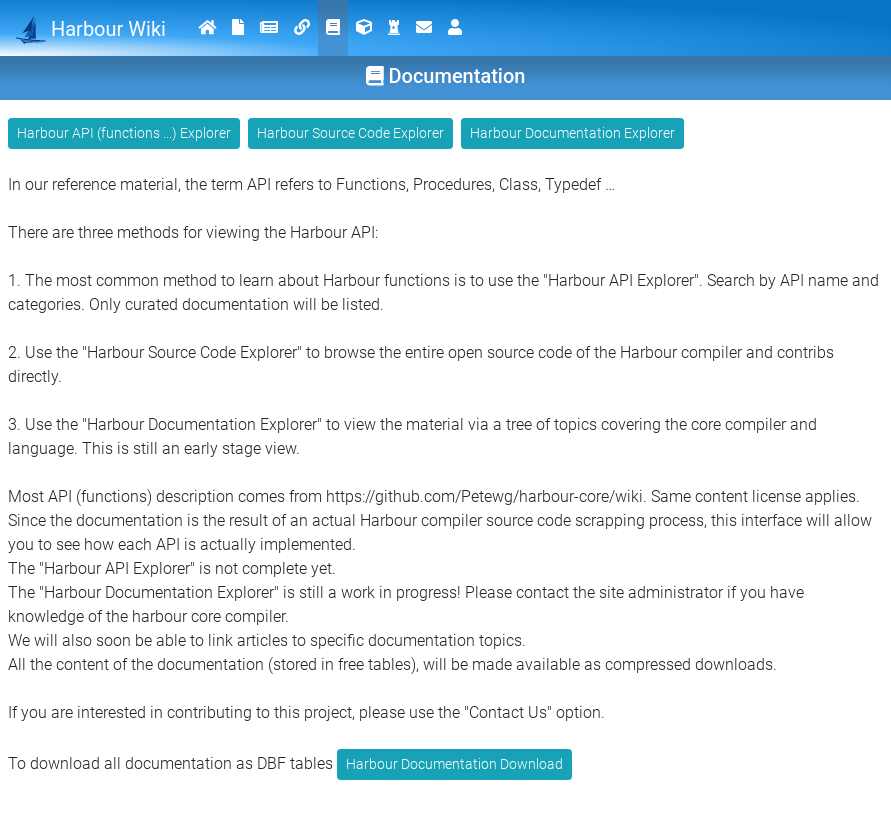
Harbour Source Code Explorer (350, 133)
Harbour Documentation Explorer (572, 133)
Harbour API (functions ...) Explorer (124, 133)
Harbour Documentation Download (454, 764)
